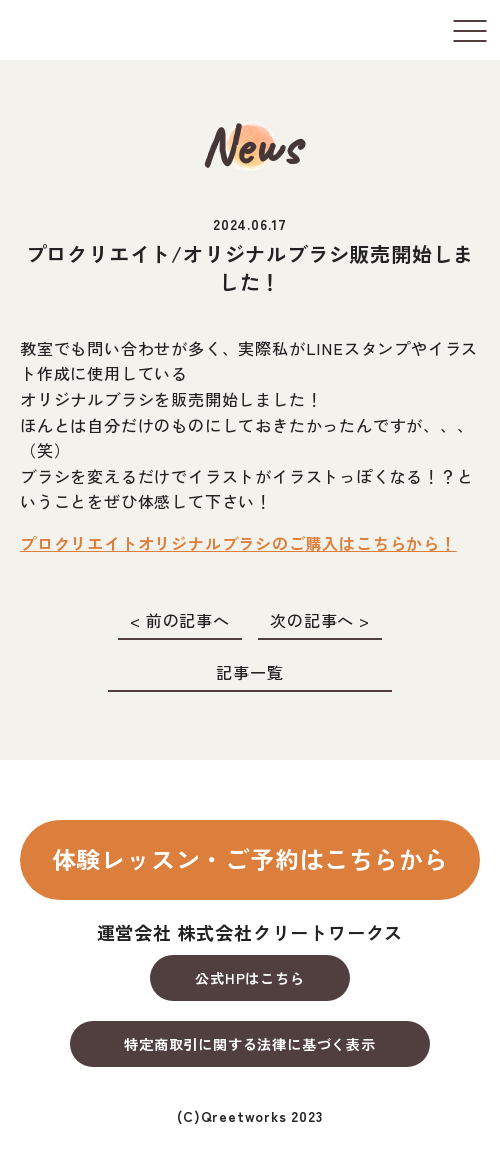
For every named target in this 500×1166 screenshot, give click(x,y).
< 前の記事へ (180, 620)
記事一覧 (249, 672)
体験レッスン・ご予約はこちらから (250, 858)
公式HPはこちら (249, 978)
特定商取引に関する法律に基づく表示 (250, 1044)
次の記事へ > (320, 620)
